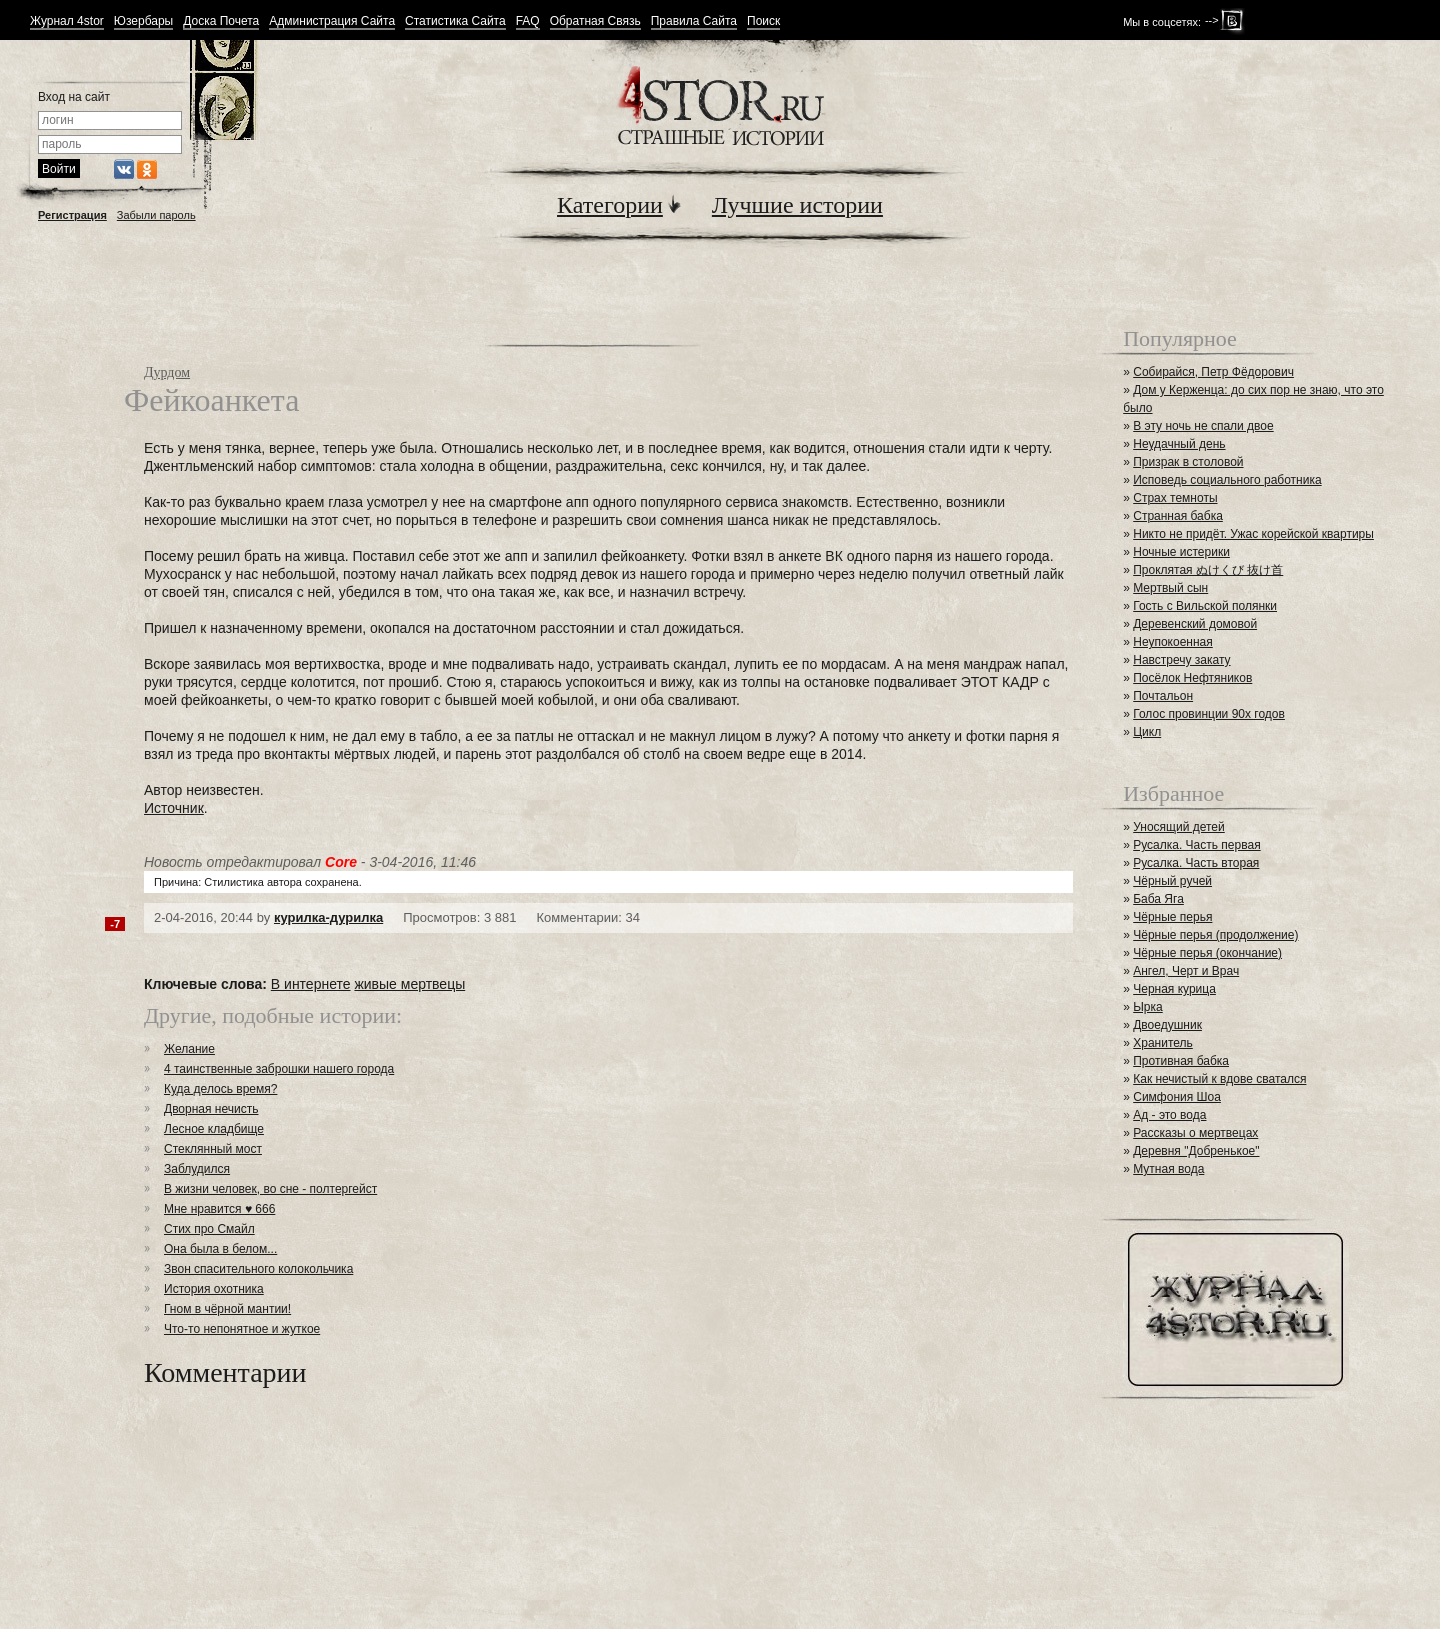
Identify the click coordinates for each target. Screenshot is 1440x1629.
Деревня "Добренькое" (1196, 1151)
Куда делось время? (220, 1089)
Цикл (1147, 732)
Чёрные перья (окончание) (1207, 953)
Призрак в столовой (1188, 462)
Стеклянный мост (213, 1149)
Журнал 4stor (67, 21)
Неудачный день (1179, 444)
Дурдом (167, 372)
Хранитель (1163, 1043)
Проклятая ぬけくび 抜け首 (1208, 570)
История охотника (214, 1289)
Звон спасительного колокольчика (258, 1269)
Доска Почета (221, 21)
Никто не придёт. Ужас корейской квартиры (1253, 534)
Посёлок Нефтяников (1192, 678)
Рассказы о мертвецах (1195, 1133)
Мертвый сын (1170, 588)
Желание (189, 1049)
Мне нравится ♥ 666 (219, 1209)
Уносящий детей (1179, 827)
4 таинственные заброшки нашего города (279, 1069)
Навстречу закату (1181, 660)
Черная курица (1174, 989)
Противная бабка (1181, 1061)
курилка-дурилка (328, 917)
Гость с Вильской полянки (1205, 606)
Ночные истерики (1181, 552)
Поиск (763, 21)
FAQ (528, 21)
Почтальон (1163, 696)
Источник (174, 808)
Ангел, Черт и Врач (1186, 971)
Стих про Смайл (209, 1229)
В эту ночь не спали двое (1203, 426)
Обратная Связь (595, 21)
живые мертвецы (409, 984)
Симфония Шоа (1177, 1097)
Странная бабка (1178, 516)
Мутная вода (1168, 1169)
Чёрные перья (1172, 917)
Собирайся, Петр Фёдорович (1213, 372)
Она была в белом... (220, 1249)
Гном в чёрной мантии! (227, 1309)
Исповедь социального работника (1227, 480)
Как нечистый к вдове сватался (1219, 1079)
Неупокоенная (1173, 642)
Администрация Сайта (332, 21)
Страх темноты (1175, 498)
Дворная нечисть (211, 1109)
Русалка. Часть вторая (1196, 863)
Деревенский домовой (1195, 624)
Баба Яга (1158, 899)
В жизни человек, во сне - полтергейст (270, 1189)
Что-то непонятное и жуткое (242, 1329)
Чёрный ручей (1172, 881)
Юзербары (143, 21)
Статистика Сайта (455, 21)
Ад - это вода (1169, 1115)
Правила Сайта (694, 21)
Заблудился (197, 1169)
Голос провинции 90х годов (1209, 714)
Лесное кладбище (214, 1129)
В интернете (311, 984)
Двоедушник (1167, 1025)
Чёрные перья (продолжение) (1215, 935)
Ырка (1147, 1007)
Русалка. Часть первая (1196, 845)
